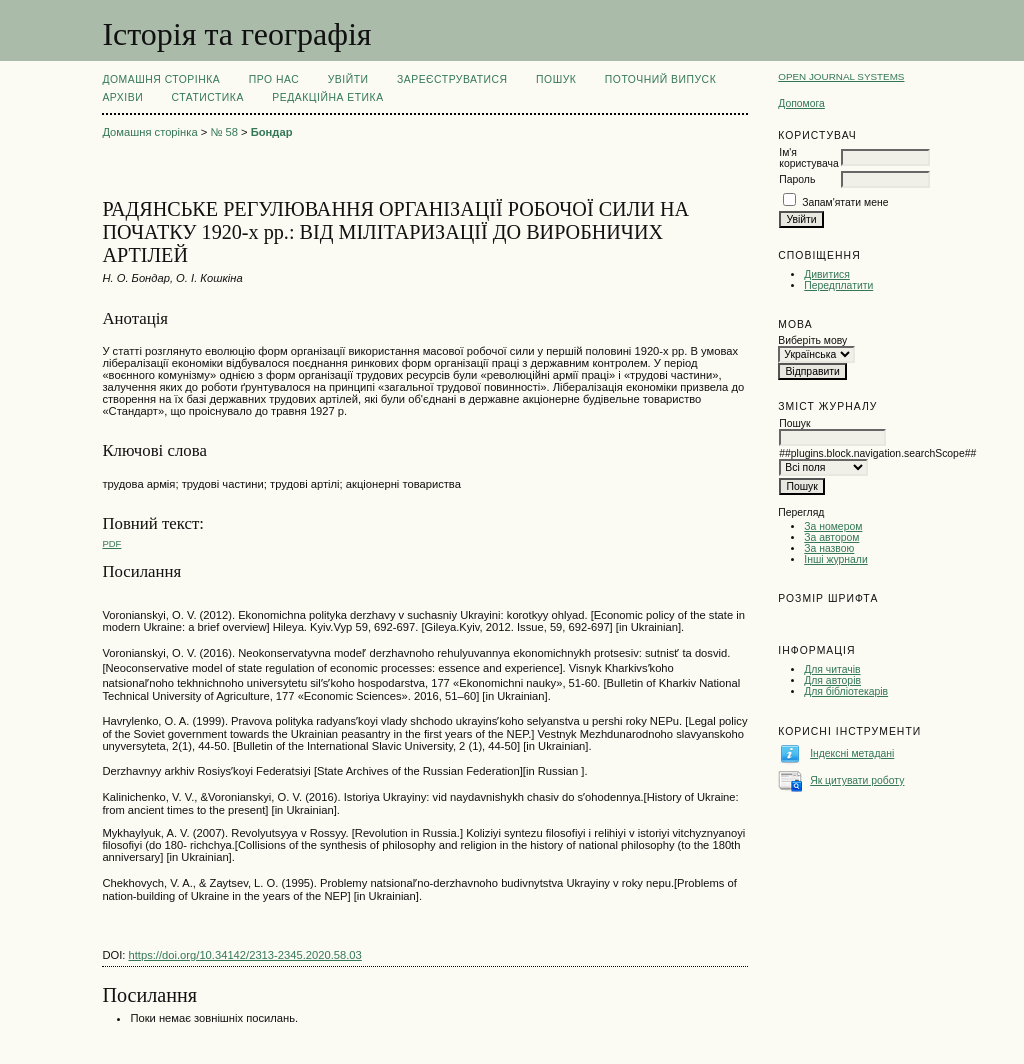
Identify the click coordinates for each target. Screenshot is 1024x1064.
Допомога (801, 103)
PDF (111, 543)
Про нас (274, 79)
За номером (833, 526)
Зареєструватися (452, 79)
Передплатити (838, 285)
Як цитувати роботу (857, 780)
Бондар (272, 132)
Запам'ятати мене (845, 202)
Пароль (797, 179)
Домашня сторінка (161, 79)
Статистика (208, 97)
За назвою (829, 548)
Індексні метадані (852, 753)
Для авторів (832, 680)
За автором (831, 537)
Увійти (348, 79)
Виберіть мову (812, 340)
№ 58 (224, 132)
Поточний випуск (660, 79)
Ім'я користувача (808, 158)
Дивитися (827, 274)
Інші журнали (835, 559)
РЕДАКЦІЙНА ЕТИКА (327, 97)
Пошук (556, 79)
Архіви (122, 97)
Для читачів (832, 669)
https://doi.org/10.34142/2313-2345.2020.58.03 (245, 955)
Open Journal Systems (841, 76)
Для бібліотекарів (846, 691)
